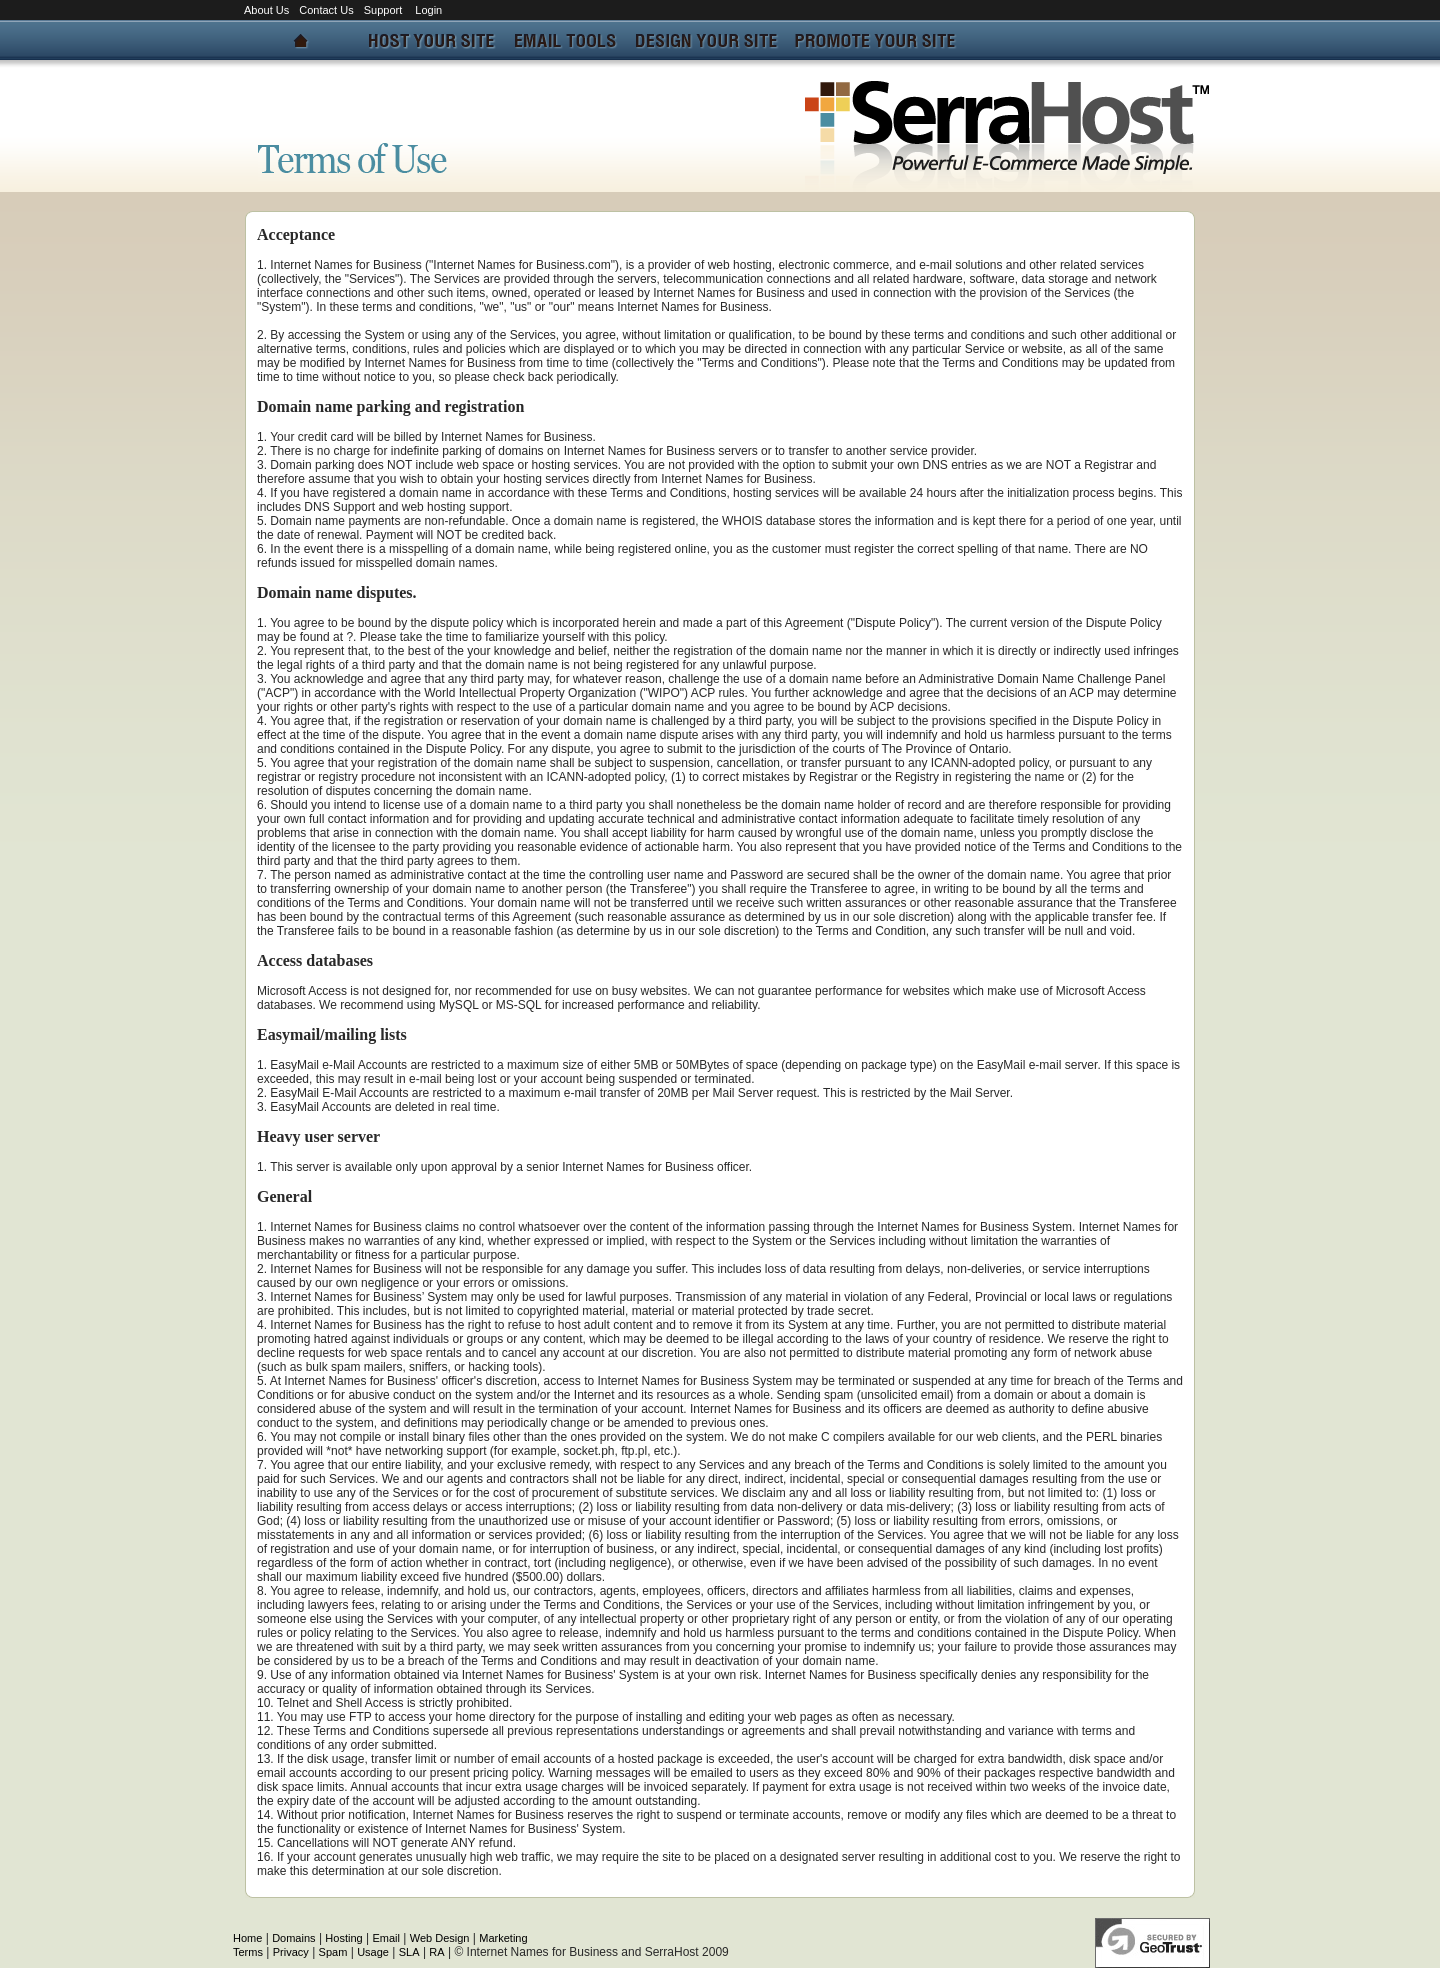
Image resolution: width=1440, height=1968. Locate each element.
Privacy (291, 1952)
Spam (333, 1952)
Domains (293, 1938)
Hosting (343, 1938)
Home (247, 1938)
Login (428, 10)
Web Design (440, 1938)
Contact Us (326, 10)
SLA (409, 1952)
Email (386, 1938)
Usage (373, 1952)
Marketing (503, 1938)
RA (436, 1952)
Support (385, 10)
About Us (266, 10)
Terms (248, 1952)
